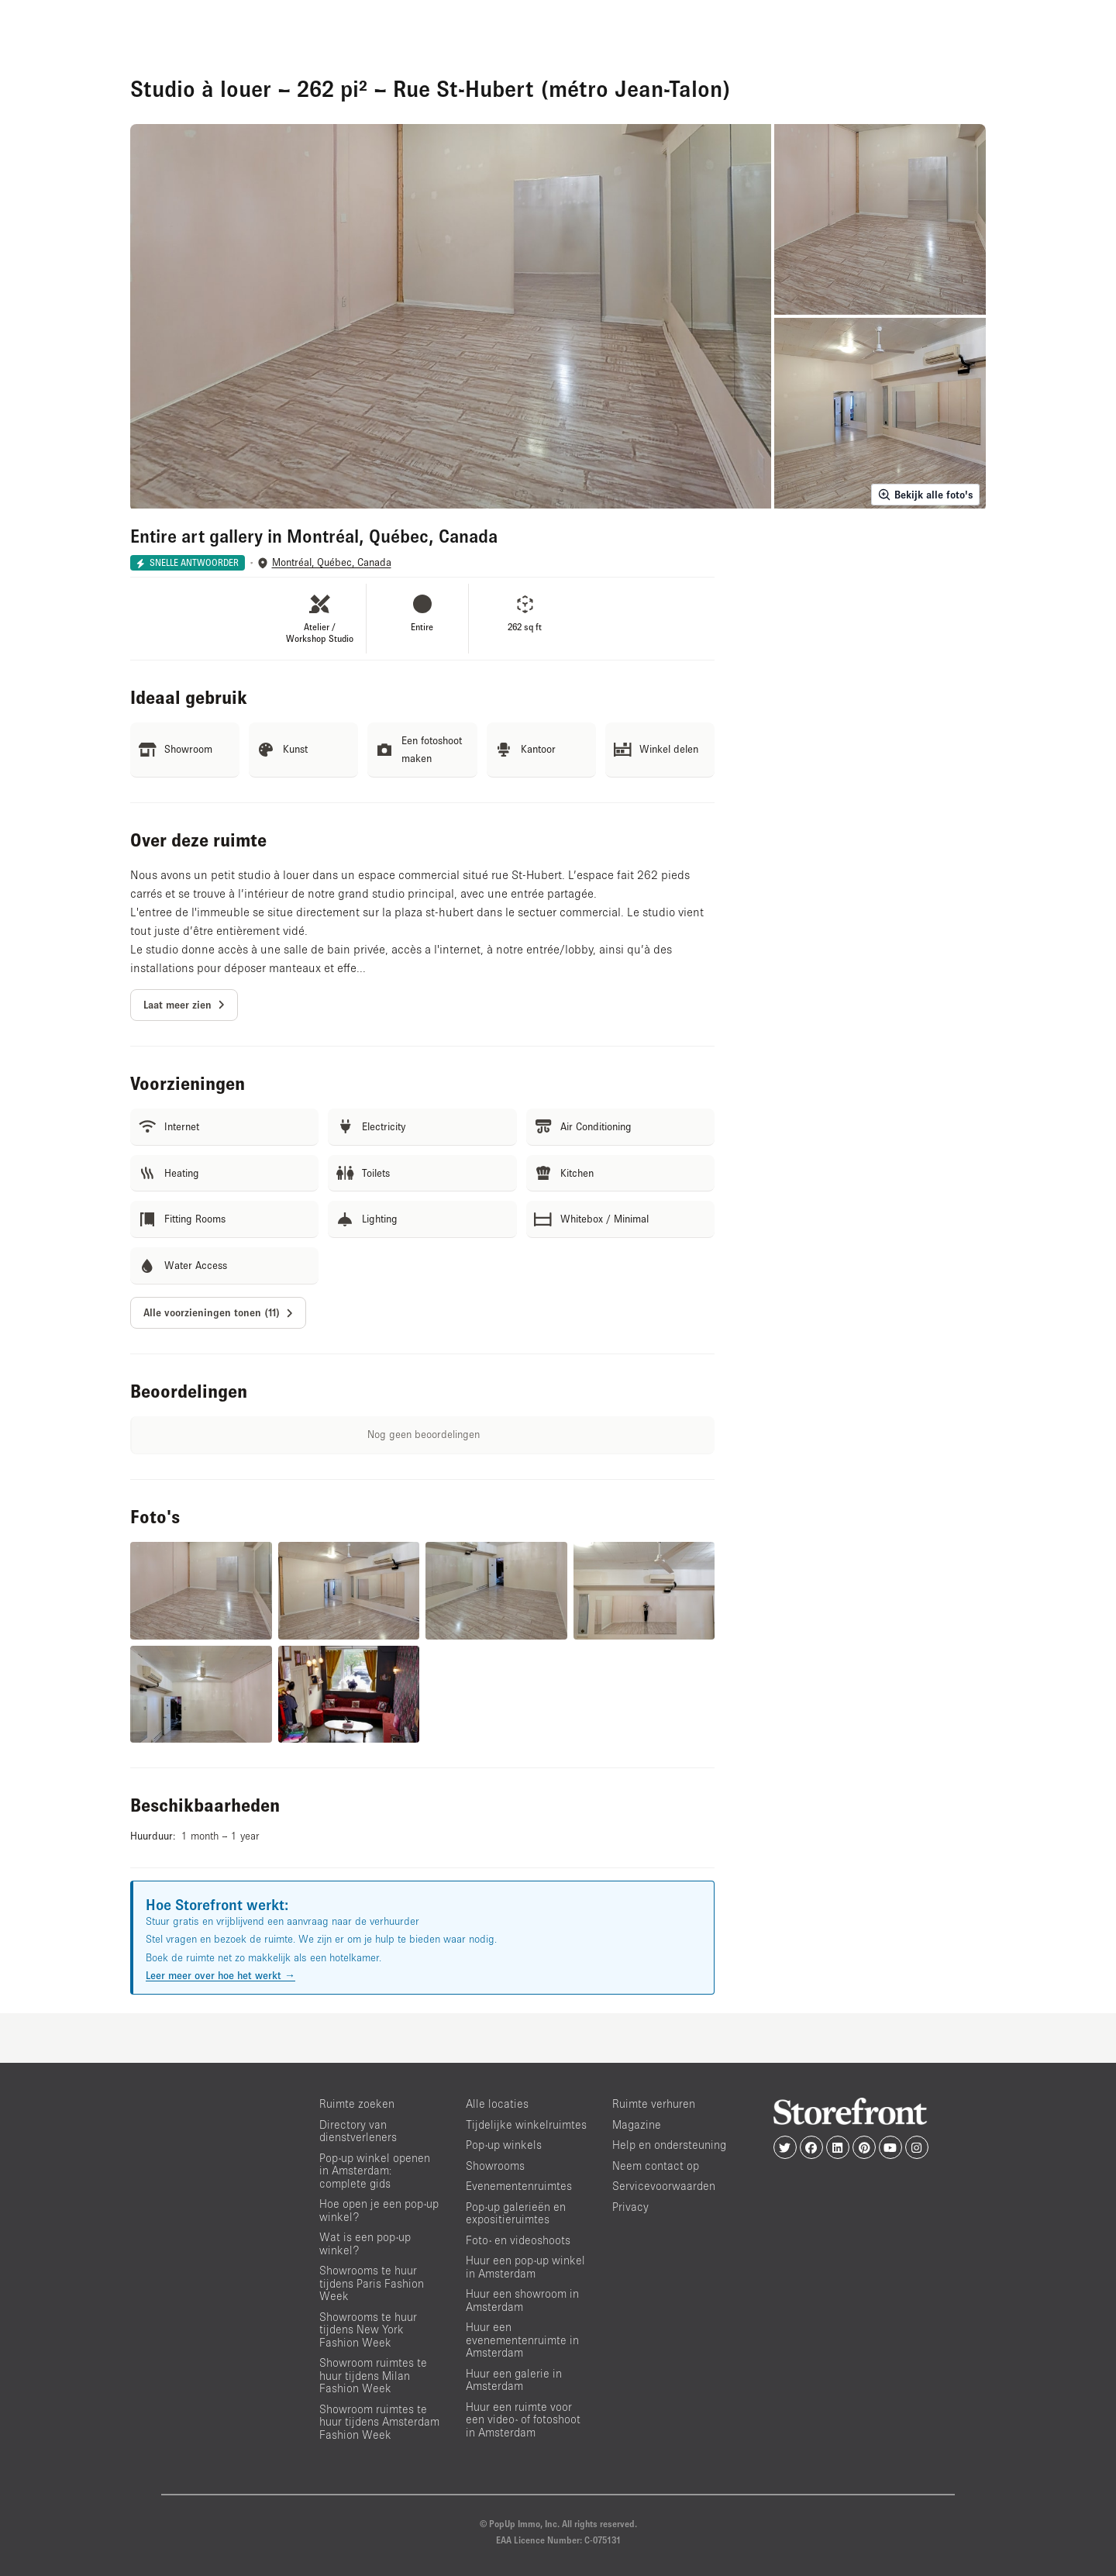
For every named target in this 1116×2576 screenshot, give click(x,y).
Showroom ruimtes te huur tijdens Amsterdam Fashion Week (379, 2421)
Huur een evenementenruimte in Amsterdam (522, 2339)
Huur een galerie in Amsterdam (514, 2380)
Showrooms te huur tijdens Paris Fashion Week (371, 2283)
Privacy (630, 2206)
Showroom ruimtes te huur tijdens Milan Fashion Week (373, 2375)
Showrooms (495, 2165)
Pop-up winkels (504, 2144)
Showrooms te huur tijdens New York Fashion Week (368, 2329)
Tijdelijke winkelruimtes (526, 2124)
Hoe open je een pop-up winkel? (379, 2210)
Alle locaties (497, 2103)
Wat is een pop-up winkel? (365, 2243)
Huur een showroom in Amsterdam (522, 2300)
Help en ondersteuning (669, 2144)
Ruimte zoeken (356, 2103)
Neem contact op (655, 2165)
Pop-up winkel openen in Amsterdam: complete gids (374, 2170)
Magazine (636, 2124)
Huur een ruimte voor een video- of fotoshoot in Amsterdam (523, 2419)
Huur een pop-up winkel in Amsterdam (525, 2267)
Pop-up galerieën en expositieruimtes (516, 2213)
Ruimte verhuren (653, 2103)
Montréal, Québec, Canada (331, 562)
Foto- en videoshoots (518, 2240)
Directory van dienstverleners (358, 2131)
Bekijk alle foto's (925, 495)
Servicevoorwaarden (663, 2185)
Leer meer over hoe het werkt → (220, 1975)
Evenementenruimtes (519, 2185)
